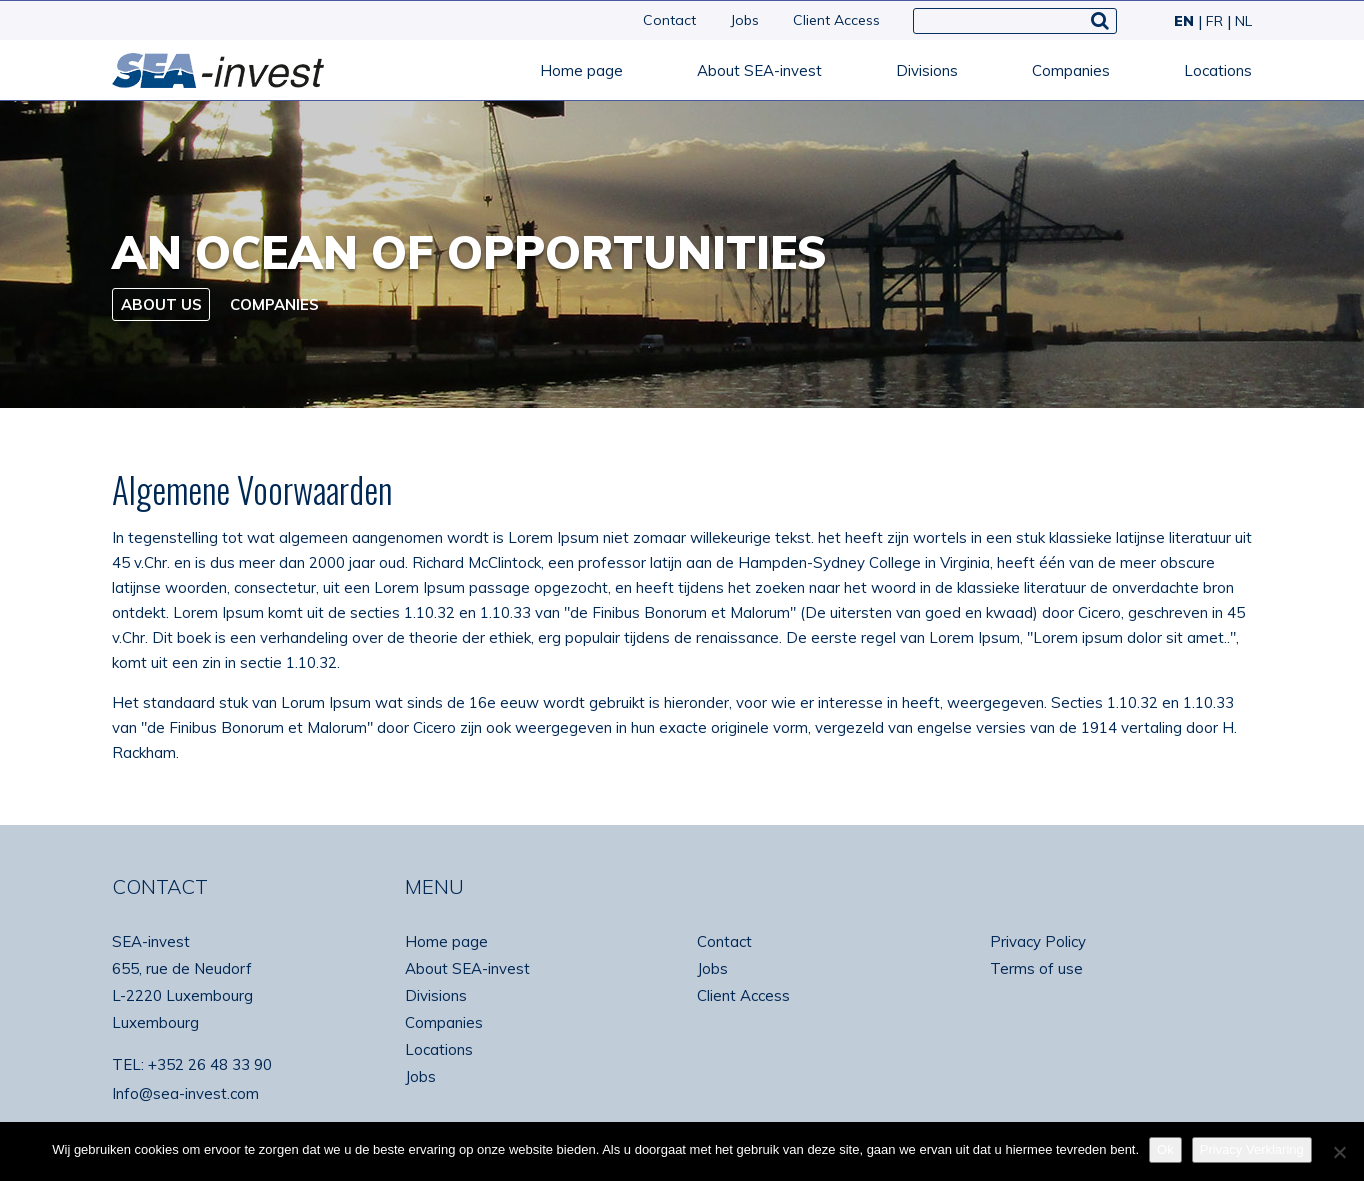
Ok (1165, 1149)
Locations (1218, 70)
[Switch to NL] (1239, 21)
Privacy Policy (1038, 941)
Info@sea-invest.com (185, 1093)
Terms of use (1036, 968)
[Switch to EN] (1182, 21)
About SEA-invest (759, 70)
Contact (669, 20)
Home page (581, 70)
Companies (1071, 70)
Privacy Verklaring (1252, 1149)
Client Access (836, 20)
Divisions (927, 70)
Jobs (744, 20)
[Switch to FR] (1212, 21)
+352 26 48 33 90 (210, 1064)
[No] (1339, 1152)
